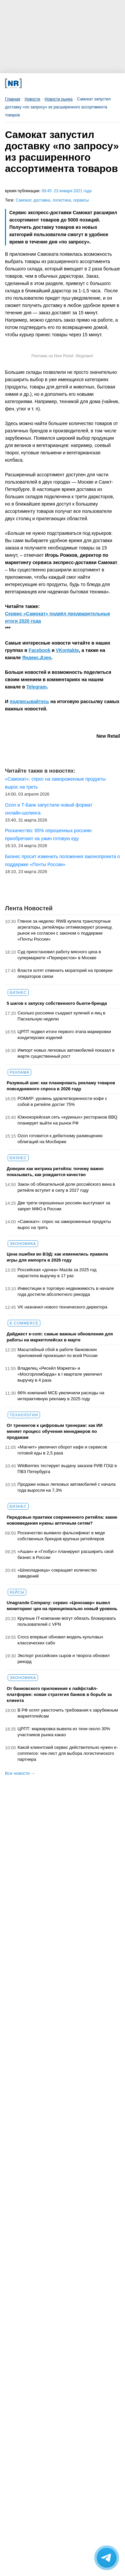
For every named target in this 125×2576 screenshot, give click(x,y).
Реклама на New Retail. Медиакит (62, 356)
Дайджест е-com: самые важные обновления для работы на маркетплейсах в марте (60, 1336)
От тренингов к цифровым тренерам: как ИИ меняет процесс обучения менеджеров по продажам (55, 1431)
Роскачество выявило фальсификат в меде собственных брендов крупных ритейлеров (61, 1535)
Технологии (24, 1415)
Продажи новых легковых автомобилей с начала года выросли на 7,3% (67, 1487)
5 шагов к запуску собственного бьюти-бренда (57, 1003)
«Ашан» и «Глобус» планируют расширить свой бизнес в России (66, 1554)
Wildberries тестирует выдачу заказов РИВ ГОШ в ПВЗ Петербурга (67, 1468)
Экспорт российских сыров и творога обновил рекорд (64, 1658)
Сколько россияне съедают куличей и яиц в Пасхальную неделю (61, 1015)
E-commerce (24, 1323)
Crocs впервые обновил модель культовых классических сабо (60, 1639)
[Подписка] (92, 83)
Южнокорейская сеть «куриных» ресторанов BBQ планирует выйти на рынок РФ (68, 1120)
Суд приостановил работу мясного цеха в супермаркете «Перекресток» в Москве (59, 954)
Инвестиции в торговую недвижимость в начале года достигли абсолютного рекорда (66, 1291)
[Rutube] (82, 83)
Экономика (23, 1244)
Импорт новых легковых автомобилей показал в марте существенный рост (66, 1053)
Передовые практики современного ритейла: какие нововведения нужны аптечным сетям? (62, 1520)
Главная (12, 99)
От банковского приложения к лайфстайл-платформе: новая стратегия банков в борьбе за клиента (59, 1694)
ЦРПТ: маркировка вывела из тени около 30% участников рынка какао (64, 1731)
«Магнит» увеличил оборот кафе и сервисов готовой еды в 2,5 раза (62, 1449)
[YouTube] (71, 83)
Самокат (23, 200)
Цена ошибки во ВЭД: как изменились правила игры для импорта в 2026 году (57, 1257)
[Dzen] (60, 83)
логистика (61, 200)
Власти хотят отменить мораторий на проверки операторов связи (65, 973)
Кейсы (17, 1592)
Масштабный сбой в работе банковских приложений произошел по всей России (58, 1352)
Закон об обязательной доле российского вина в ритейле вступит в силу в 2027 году (66, 1187)
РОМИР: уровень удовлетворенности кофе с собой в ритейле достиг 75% (62, 1101)
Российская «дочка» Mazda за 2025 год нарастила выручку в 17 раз (57, 1272)
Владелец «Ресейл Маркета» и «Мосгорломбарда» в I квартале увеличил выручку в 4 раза (60, 1374)
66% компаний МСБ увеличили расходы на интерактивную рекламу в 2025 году (61, 1395)
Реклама (19, 1072)
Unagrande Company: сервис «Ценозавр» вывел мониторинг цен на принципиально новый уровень (62, 1605)
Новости (32, 99)
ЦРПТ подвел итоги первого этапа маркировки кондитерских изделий (64, 1034)
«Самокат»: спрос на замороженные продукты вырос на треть (64, 1224)
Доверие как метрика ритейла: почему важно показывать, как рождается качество (55, 1171)
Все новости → (20, 1773)
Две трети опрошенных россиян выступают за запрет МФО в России (64, 1205)
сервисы (81, 200)
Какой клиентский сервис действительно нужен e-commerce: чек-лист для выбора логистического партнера (68, 1753)
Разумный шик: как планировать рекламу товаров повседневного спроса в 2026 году (61, 1085)
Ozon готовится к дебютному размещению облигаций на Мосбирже (60, 1138)
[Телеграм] (28, 83)
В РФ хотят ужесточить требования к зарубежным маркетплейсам (68, 1713)
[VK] (39, 83)
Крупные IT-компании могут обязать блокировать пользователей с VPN (67, 1621)
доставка (41, 200)
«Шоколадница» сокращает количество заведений (57, 1573)
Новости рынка (59, 99)
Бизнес (18, 992)
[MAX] (49, 83)
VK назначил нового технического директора (62, 1306)
